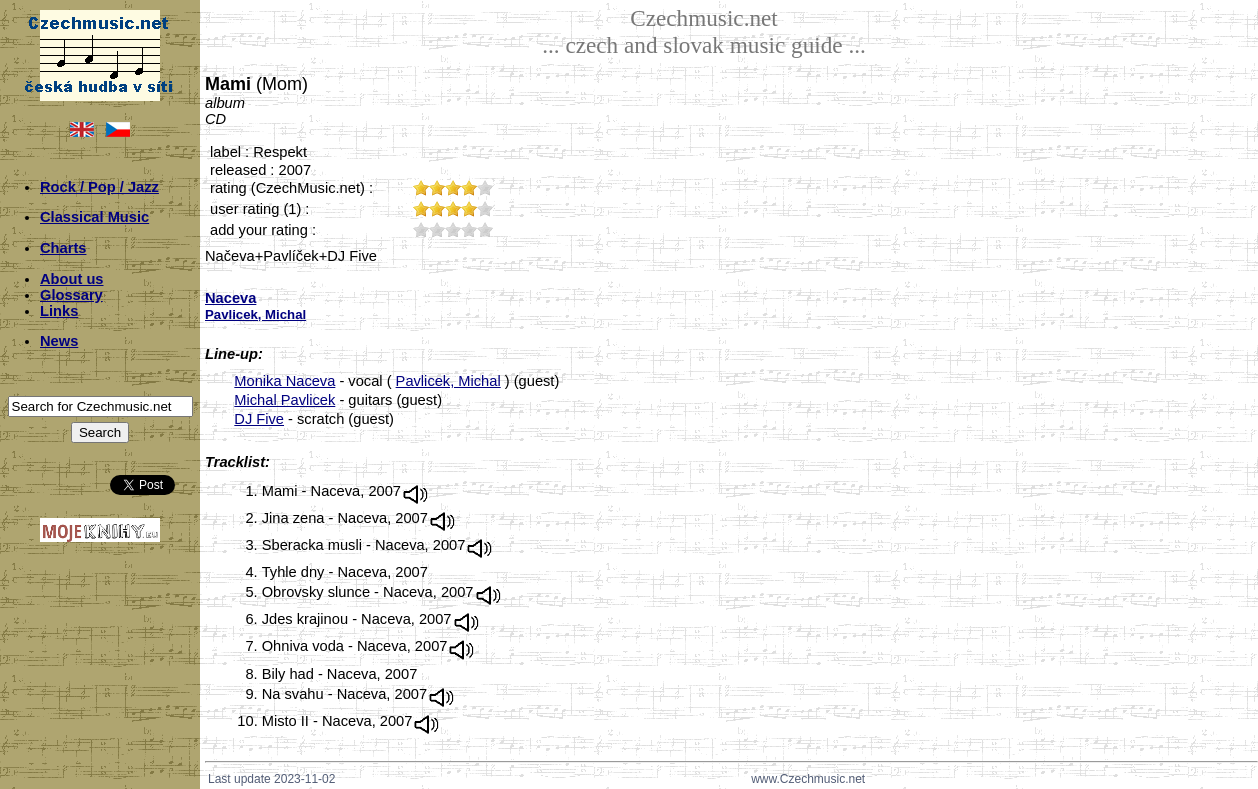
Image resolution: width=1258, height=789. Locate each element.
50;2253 (485, 229)
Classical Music (94, 217)
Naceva (230, 298)
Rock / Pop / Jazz (99, 187)
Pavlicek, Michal (448, 381)
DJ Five (259, 419)
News (59, 341)
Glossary (71, 295)
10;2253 (421, 229)
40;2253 (469, 229)
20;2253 (437, 229)
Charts (63, 248)
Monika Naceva (284, 381)
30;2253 (453, 229)
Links (59, 311)
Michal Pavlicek (284, 400)
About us (72, 279)
